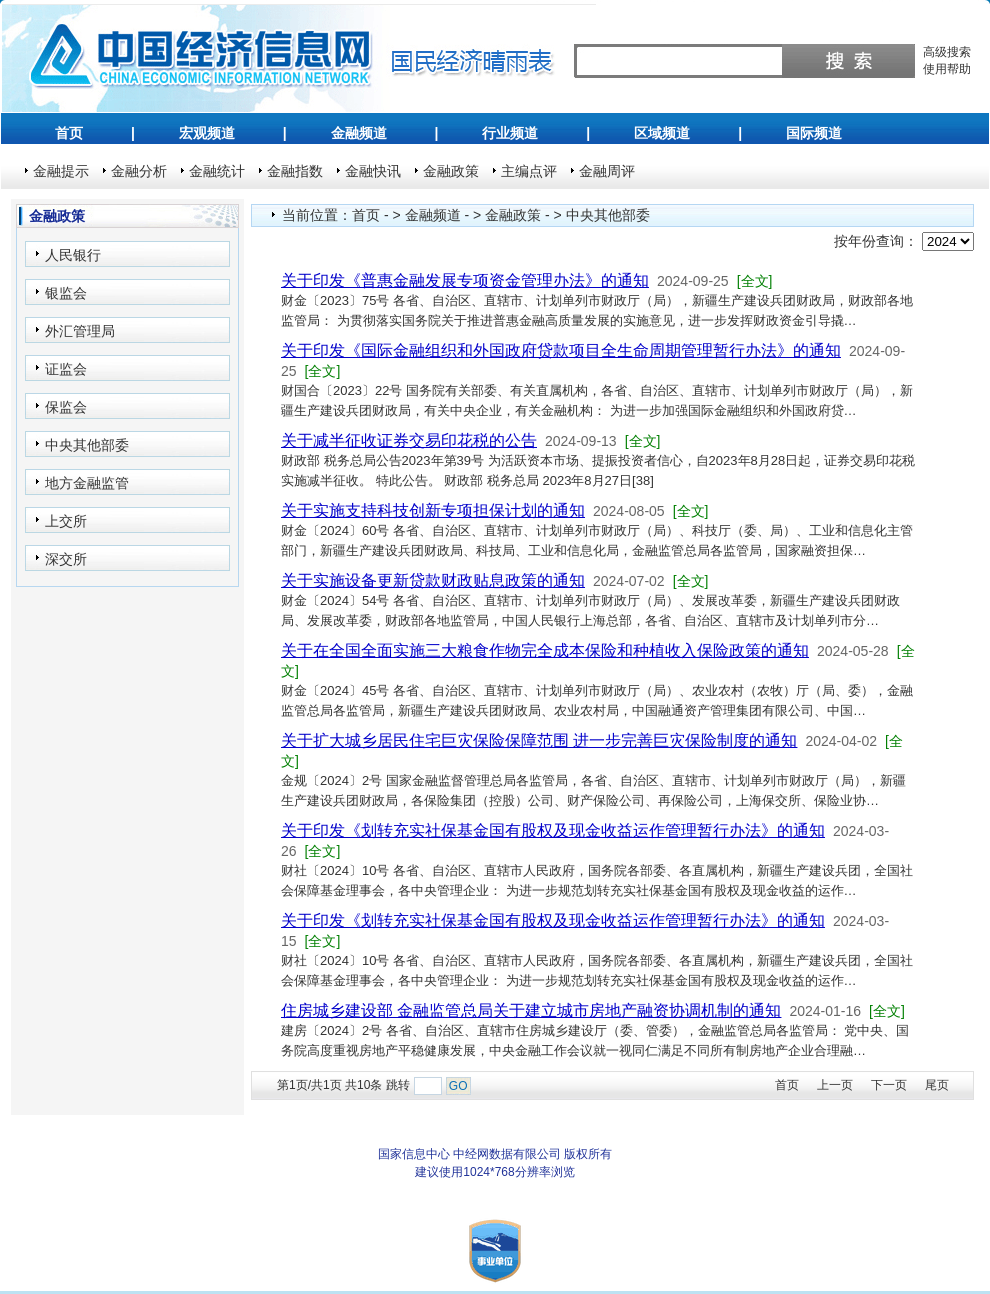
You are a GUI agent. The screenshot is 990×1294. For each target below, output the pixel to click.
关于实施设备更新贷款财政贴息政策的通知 (433, 580)
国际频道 (814, 133)
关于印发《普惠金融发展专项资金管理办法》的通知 (465, 280)
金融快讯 (373, 171)
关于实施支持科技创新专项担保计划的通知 (433, 510)
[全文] (755, 281)
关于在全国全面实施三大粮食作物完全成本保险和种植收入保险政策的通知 (545, 650)
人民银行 (73, 255)
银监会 (66, 293)
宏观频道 (207, 133)
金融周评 (607, 171)
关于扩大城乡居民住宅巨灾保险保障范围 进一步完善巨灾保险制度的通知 (539, 740)
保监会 (66, 407)
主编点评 (529, 171)
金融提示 (61, 171)
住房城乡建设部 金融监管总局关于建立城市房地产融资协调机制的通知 (531, 1010)
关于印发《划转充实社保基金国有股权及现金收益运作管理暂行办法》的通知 (553, 830)
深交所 (66, 559)
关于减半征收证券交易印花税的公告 (409, 440)
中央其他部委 (87, 445)
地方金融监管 (87, 483)
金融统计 (217, 171)
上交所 (66, 521)
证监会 (66, 369)
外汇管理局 (80, 331)
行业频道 (510, 133)
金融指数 (295, 171)
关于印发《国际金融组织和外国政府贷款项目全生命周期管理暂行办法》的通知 (561, 350)
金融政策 (451, 171)
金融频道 (359, 133)
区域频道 (662, 133)
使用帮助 (947, 69)
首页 (69, 133)
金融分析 (139, 171)
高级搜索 (947, 52)
